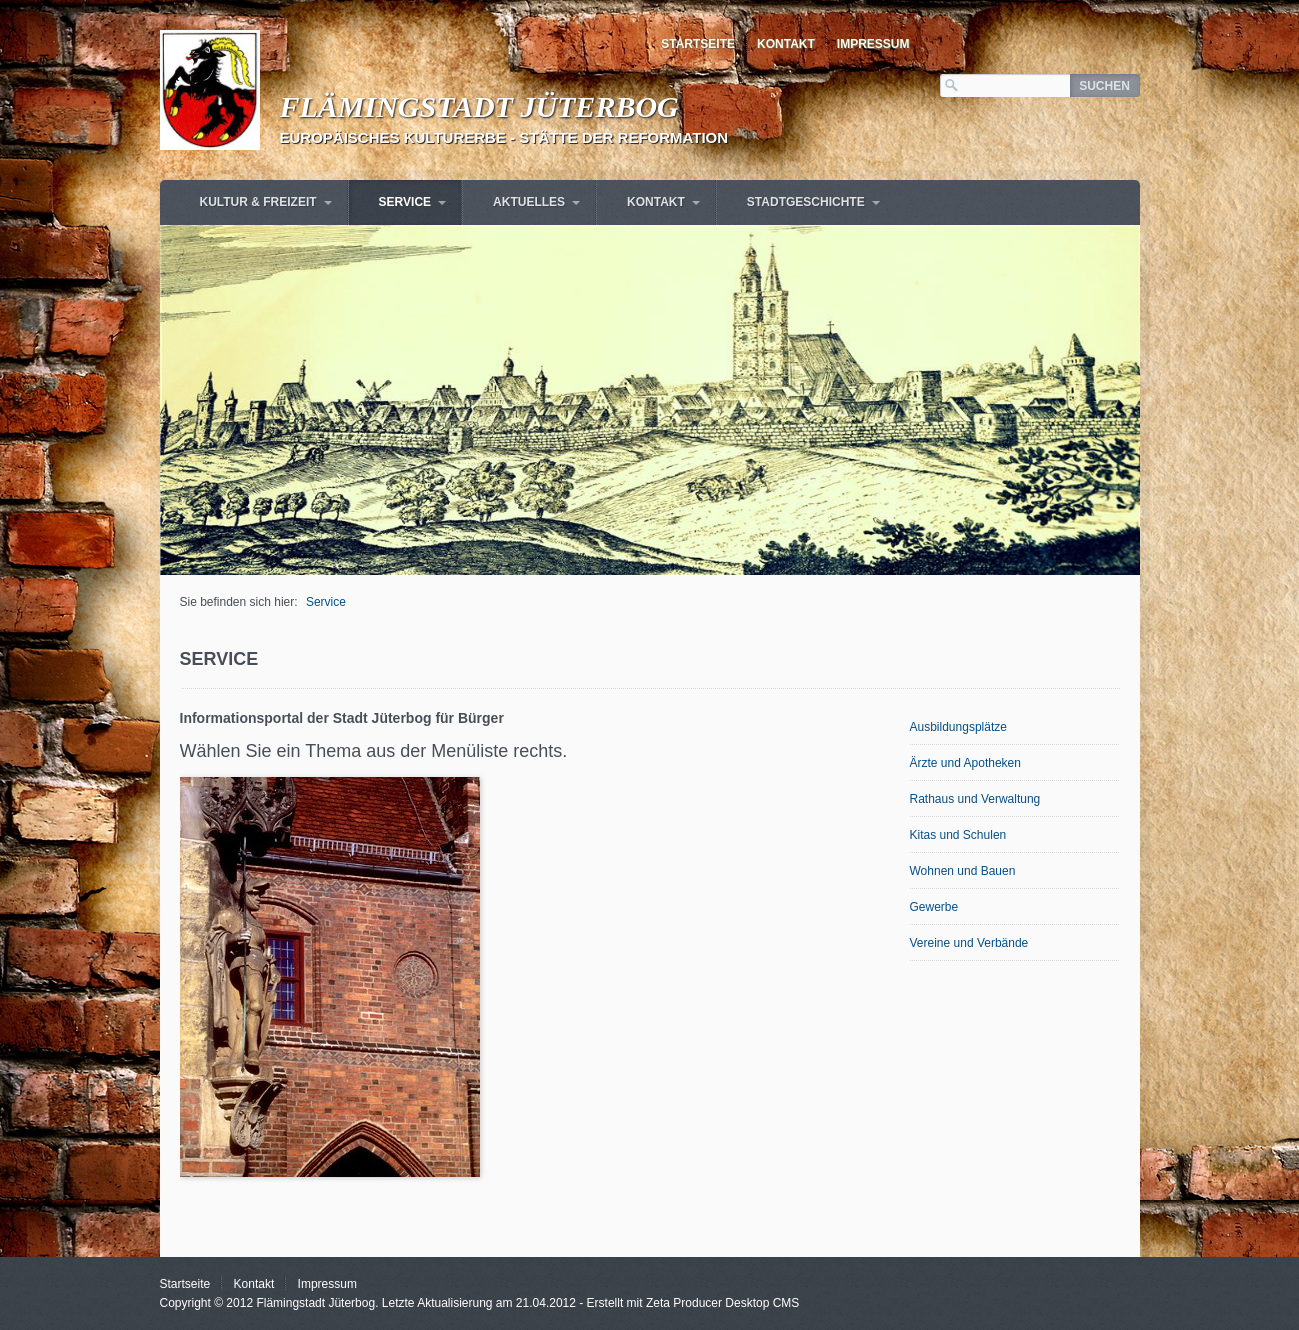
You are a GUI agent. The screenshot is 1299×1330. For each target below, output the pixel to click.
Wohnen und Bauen (963, 871)
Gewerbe (934, 907)
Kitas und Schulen (958, 835)
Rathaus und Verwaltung (975, 799)
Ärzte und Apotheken (965, 763)
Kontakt (786, 44)
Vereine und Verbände (969, 943)
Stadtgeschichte (806, 202)
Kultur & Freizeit (258, 202)
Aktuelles (529, 202)
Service (405, 202)
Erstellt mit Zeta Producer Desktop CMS (693, 1303)
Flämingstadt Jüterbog (479, 106)
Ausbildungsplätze (958, 727)
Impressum (873, 44)
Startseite (698, 44)
